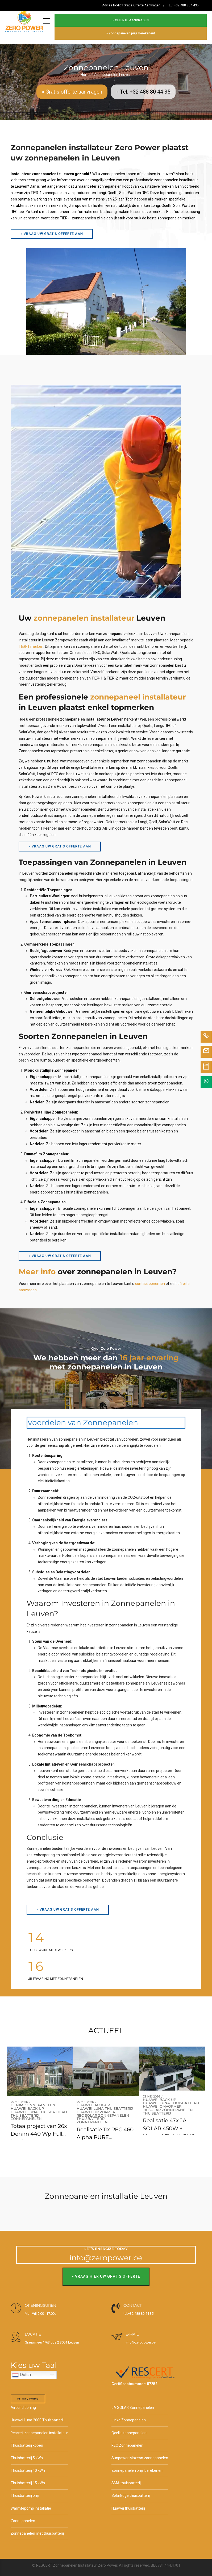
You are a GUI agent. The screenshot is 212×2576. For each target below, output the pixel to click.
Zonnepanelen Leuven (112, 70)
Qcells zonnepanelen (129, 2429)
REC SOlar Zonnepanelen (103, 2111)
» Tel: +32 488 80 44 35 (143, 87)
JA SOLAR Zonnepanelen (168, 2106)
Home (86, 70)
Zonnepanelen (26, 2115)
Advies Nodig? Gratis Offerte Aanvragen (131, 5)
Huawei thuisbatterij (128, 2504)
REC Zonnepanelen (127, 2441)
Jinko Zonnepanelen (128, 2416)
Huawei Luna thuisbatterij (39, 2108)
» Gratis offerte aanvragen (72, 87)
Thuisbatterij (25, 2111)
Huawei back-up (27, 2105)
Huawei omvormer (96, 2108)
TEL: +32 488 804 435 (183, 5)
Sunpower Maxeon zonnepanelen (139, 2454)
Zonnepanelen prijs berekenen (137, 2466)
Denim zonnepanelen (33, 2101)
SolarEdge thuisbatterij (130, 2492)
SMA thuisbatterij (126, 2479)
